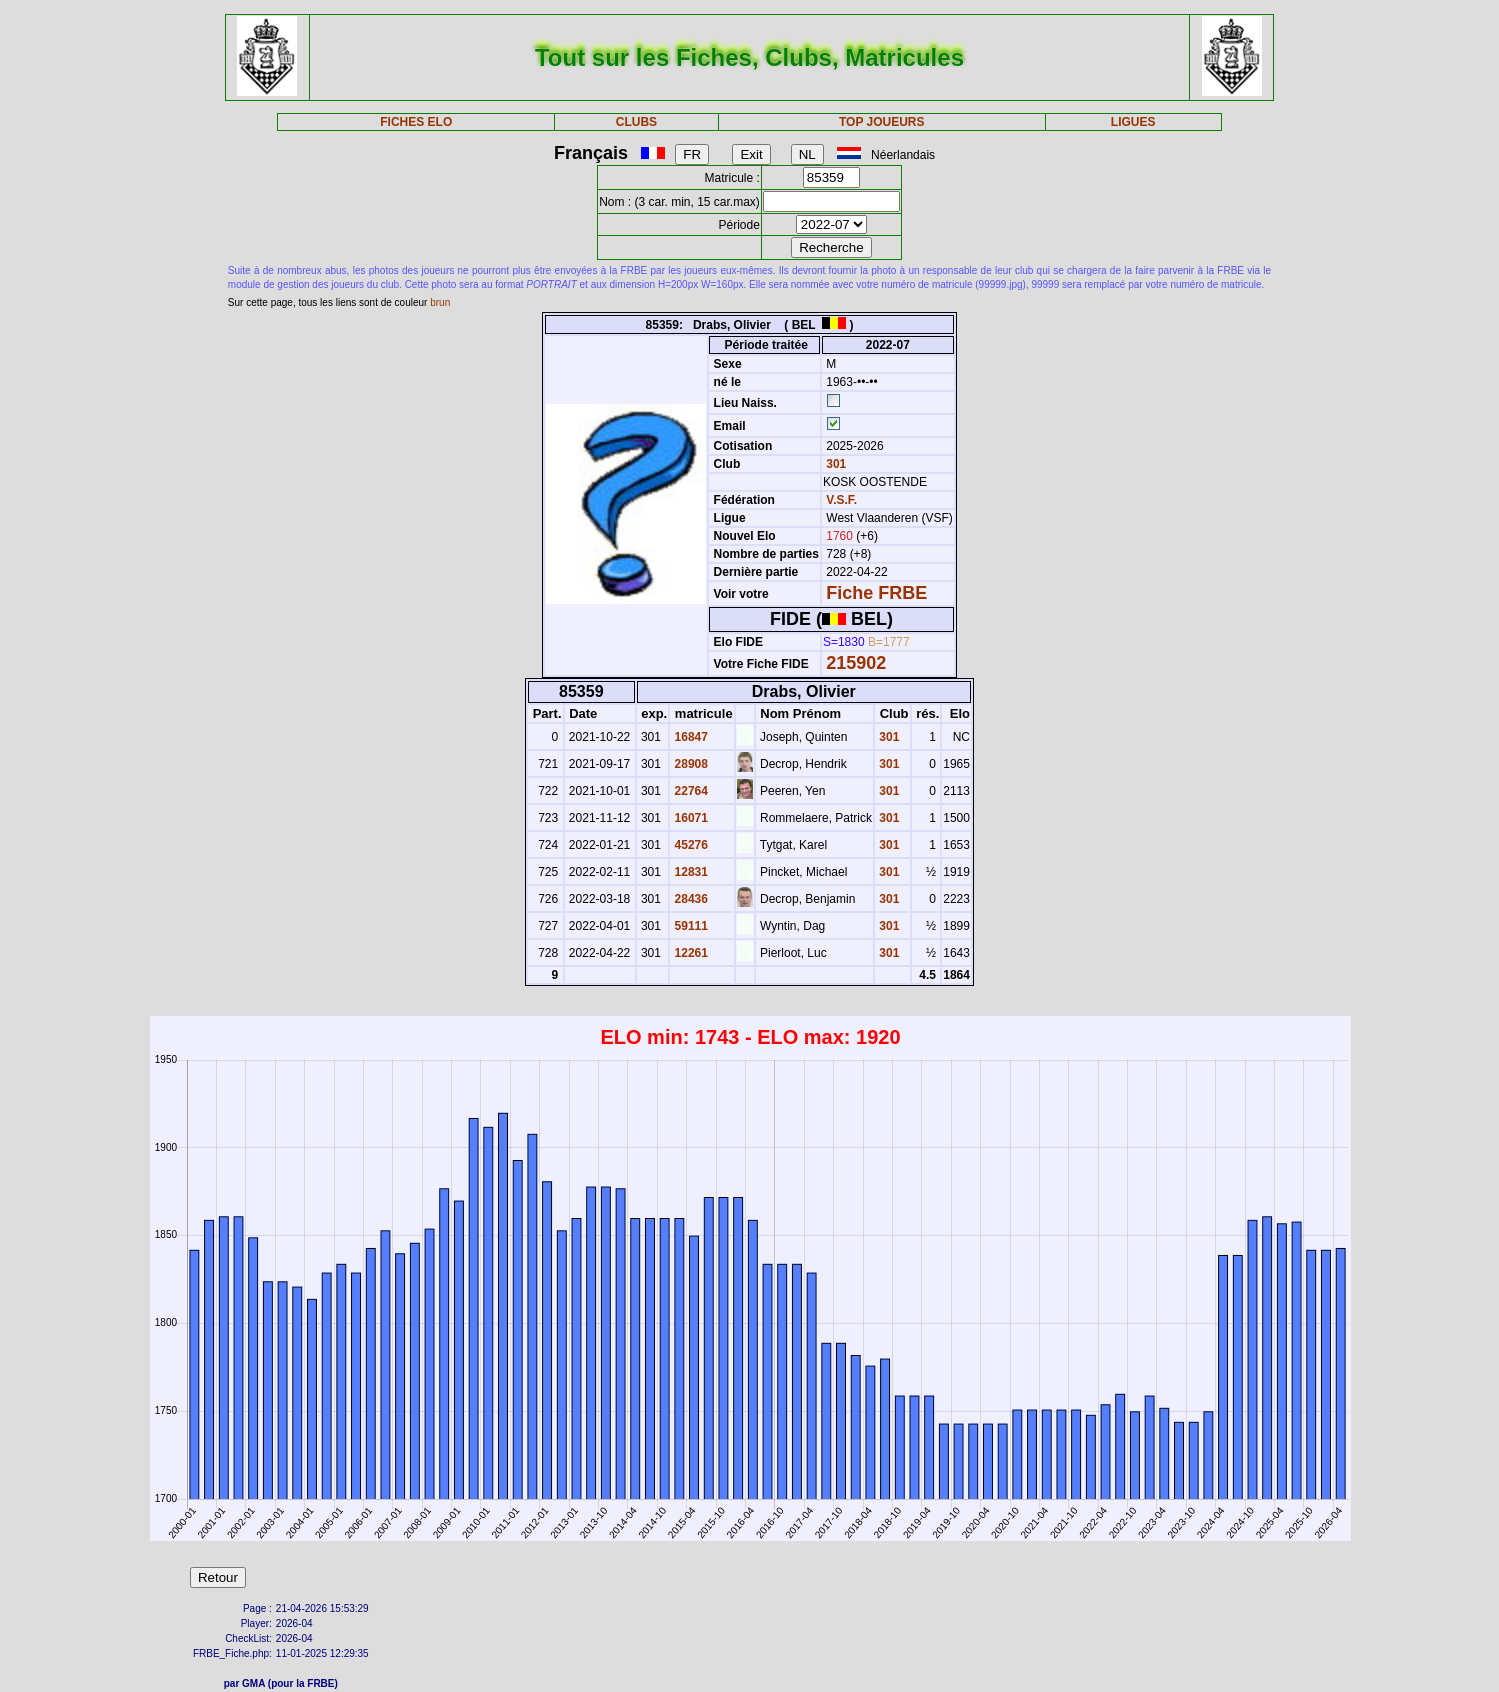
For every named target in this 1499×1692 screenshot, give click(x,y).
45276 (689, 845)
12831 (689, 872)
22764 (689, 791)
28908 (689, 764)
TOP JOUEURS (882, 122)
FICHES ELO (416, 122)
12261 (689, 953)
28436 (689, 899)
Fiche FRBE (876, 593)
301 (834, 464)
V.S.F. (841, 500)
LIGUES (1133, 122)
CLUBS (636, 122)
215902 (856, 663)
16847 (689, 737)
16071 (689, 818)
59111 (689, 926)
